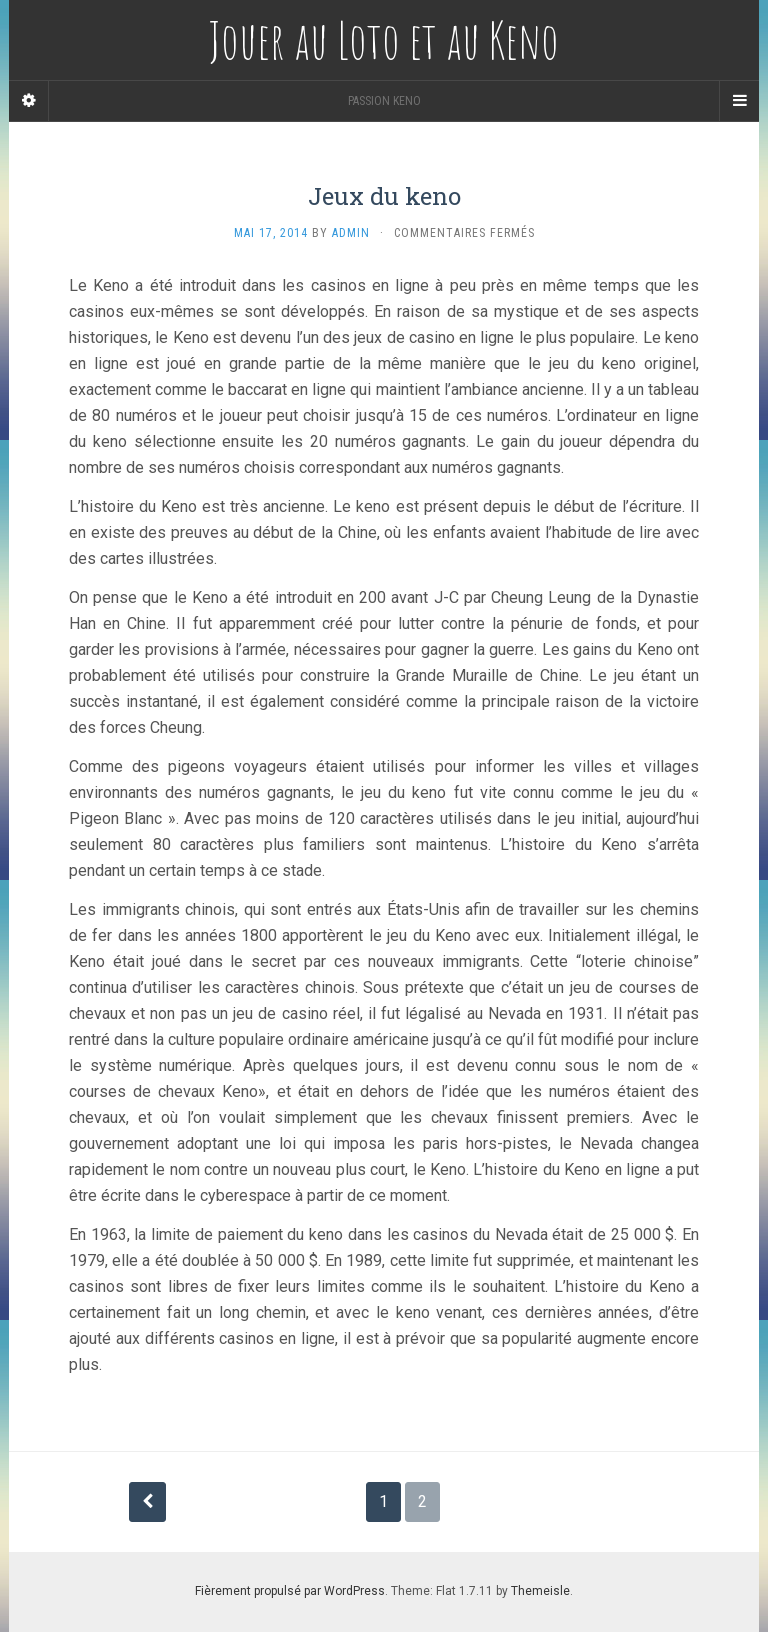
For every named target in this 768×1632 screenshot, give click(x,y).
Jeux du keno (384, 196)
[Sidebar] (29, 101)
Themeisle (540, 1591)
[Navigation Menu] (739, 101)
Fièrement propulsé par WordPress (290, 1591)
